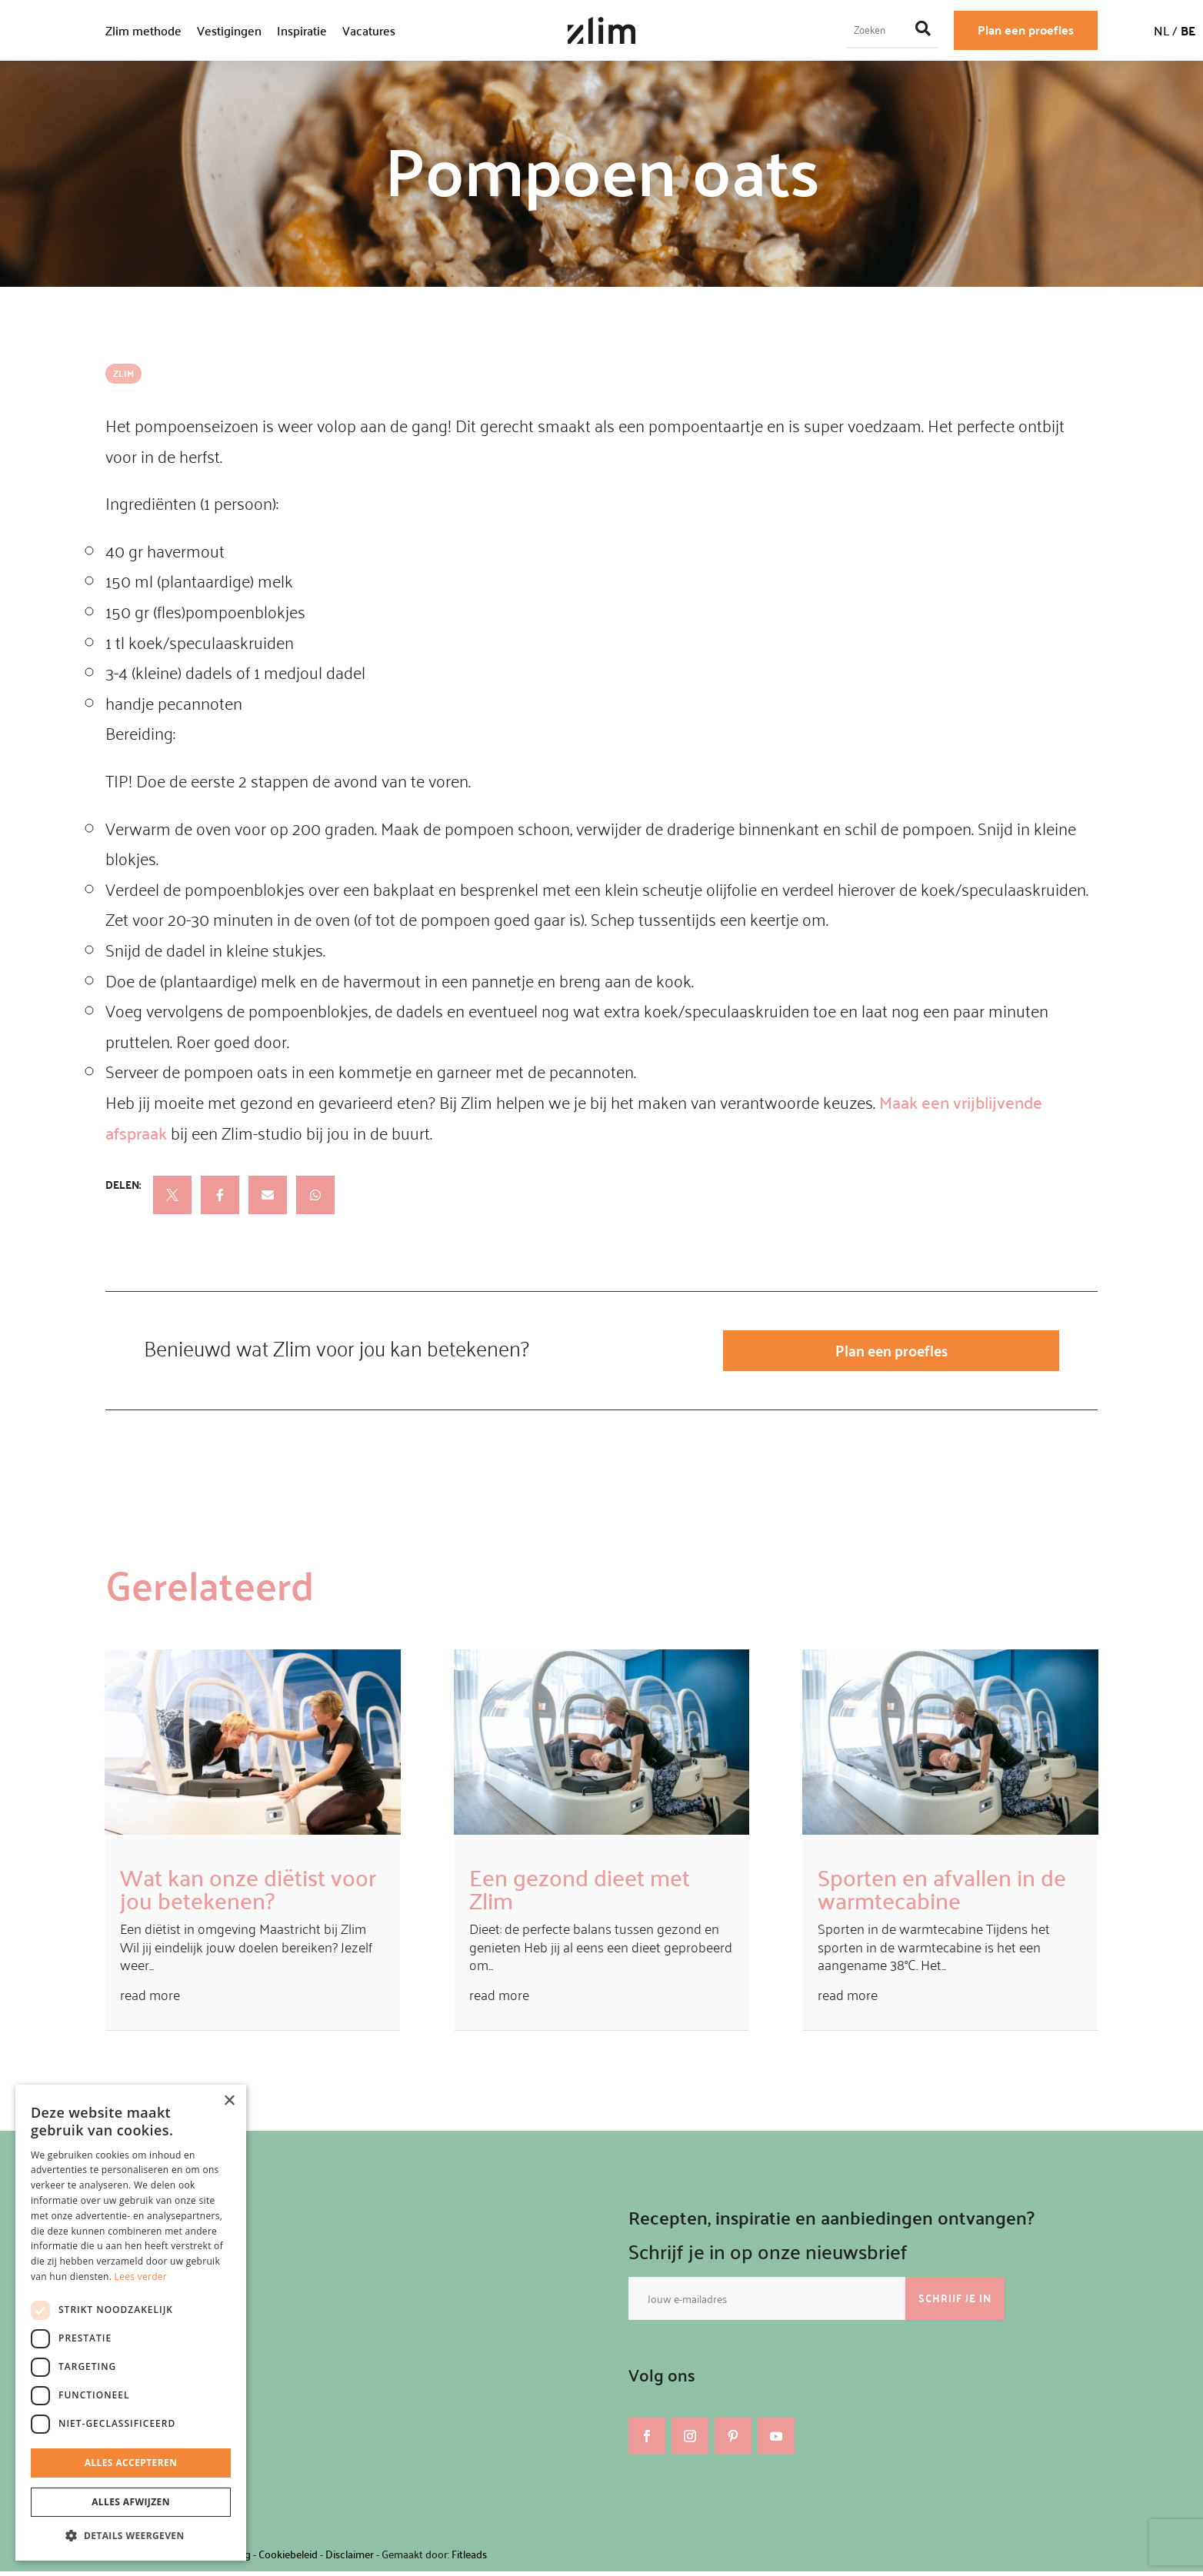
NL (1161, 30)
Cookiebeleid (288, 2558)
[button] (131, 2536)
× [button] (229, 2101)
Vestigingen (229, 30)
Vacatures (368, 30)
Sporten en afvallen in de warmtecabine (942, 1892)
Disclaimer (349, 2558)
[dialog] (130, 2323)
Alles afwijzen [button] (131, 2501)
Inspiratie (302, 30)
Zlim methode (143, 30)
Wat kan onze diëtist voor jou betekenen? (248, 1892)
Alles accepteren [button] (131, 2462)
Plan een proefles (1026, 29)
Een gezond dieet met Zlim (579, 1892)
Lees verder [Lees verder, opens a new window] (141, 2276)
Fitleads (469, 2558)
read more (150, 1999)
